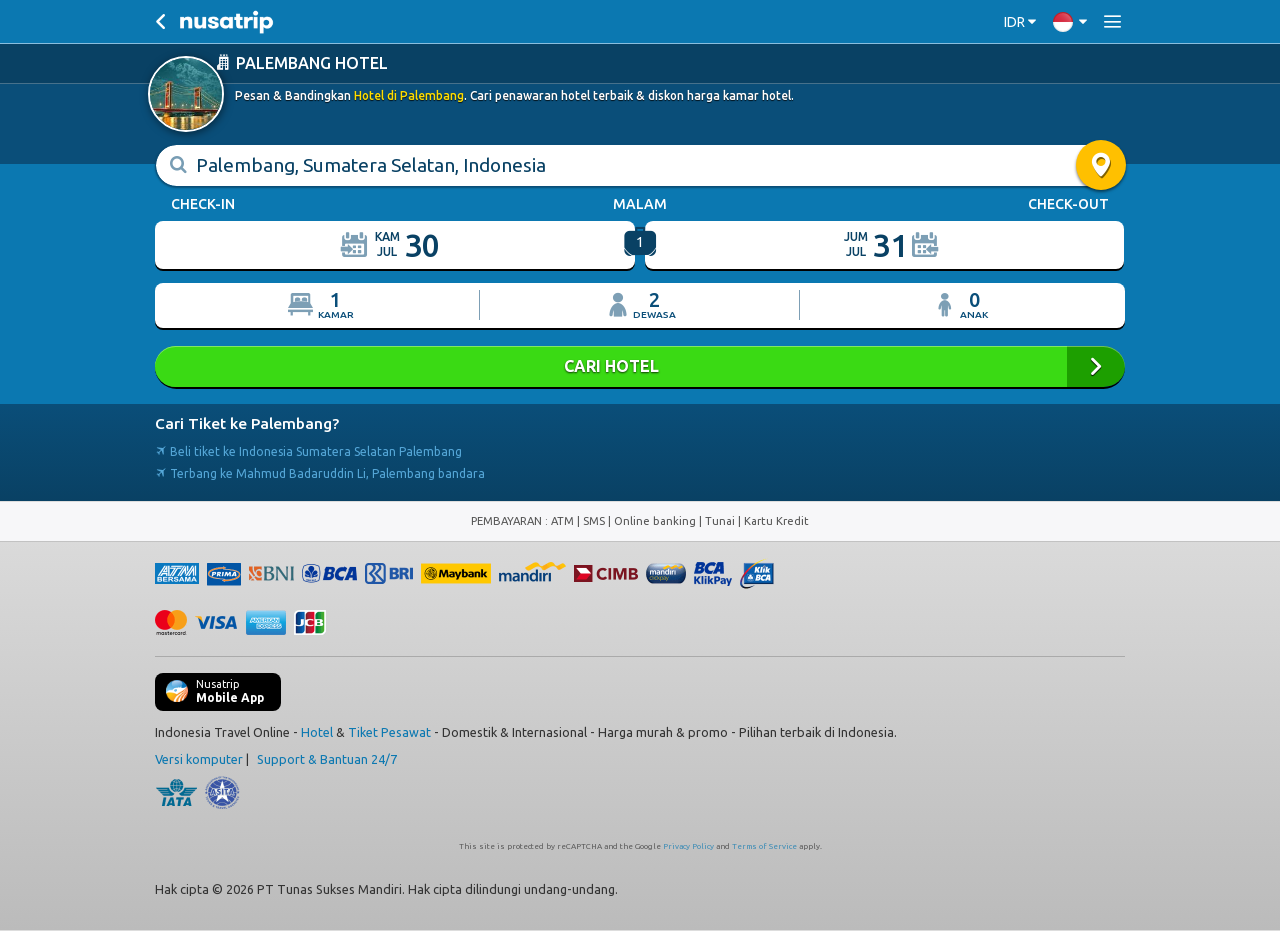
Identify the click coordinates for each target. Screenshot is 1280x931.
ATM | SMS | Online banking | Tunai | (647, 521)
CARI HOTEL (640, 366)
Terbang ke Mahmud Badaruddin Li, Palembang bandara (320, 473)
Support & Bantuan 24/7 (327, 759)
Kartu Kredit (776, 521)
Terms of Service (764, 846)
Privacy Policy (688, 846)
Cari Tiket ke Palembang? (247, 423)
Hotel (317, 732)
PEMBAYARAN (508, 521)
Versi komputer (199, 759)
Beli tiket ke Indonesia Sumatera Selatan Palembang (308, 451)
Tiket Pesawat (389, 732)
